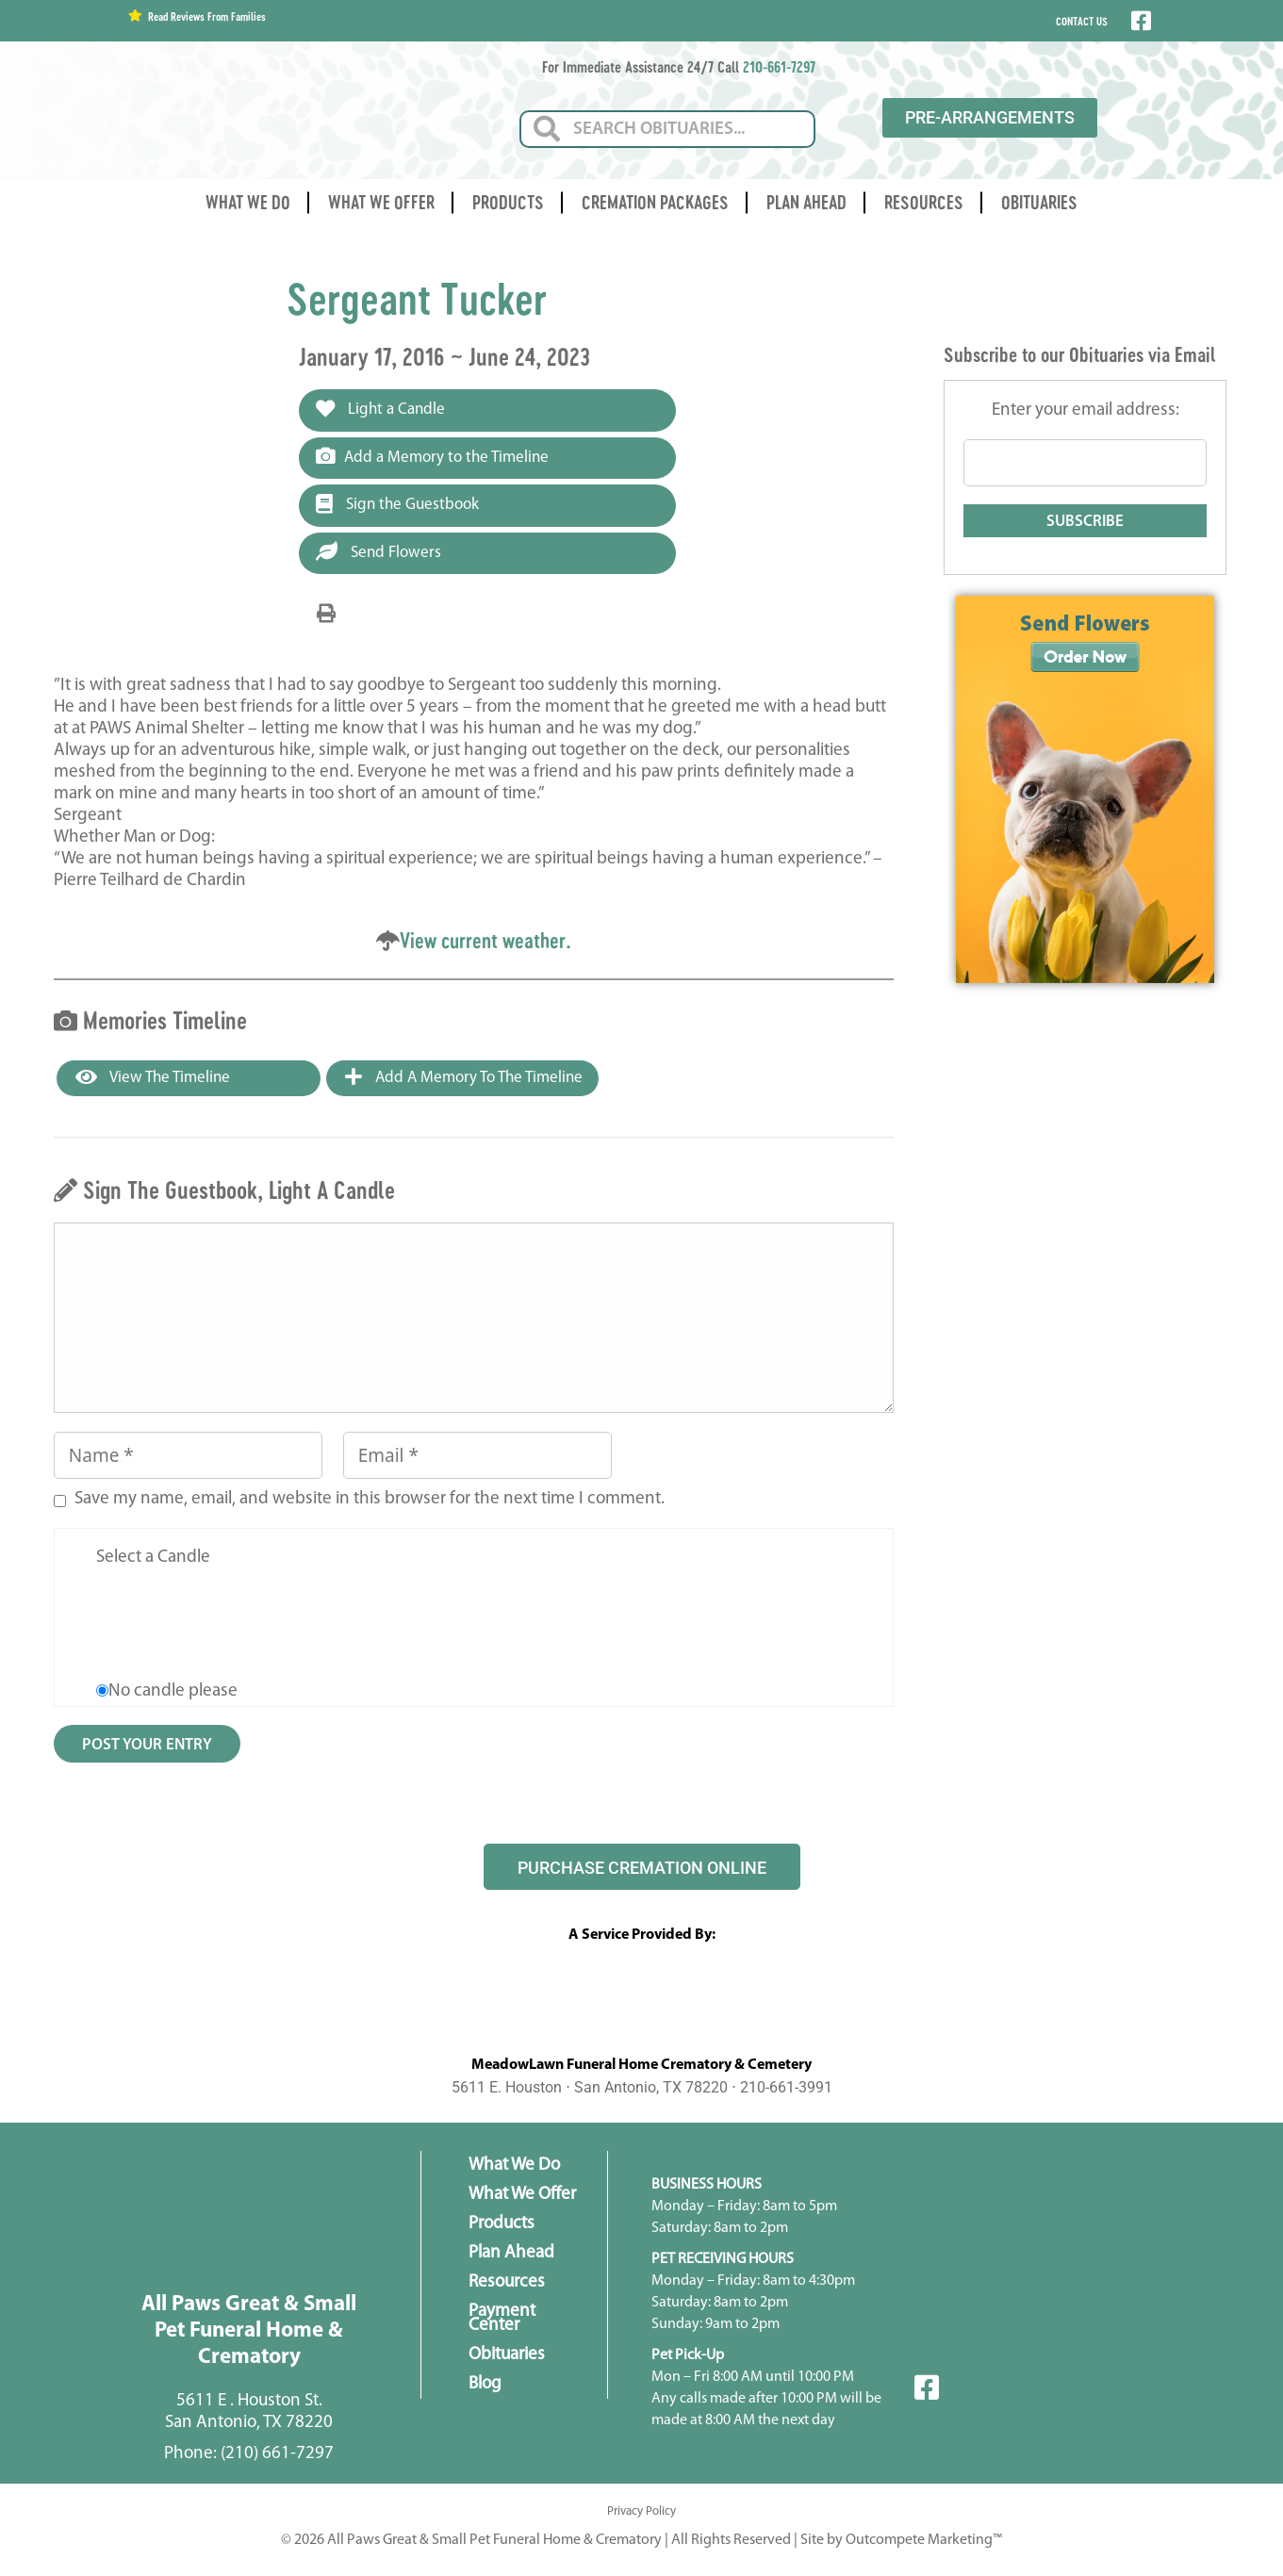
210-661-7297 (779, 66)
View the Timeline (152, 1077)
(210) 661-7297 (277, 2454)
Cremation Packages (655, 202)
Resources (923, 202)
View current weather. (485, 940)
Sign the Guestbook (397, 504)
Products (508, 202)
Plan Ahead (806, 202)
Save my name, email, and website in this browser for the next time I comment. (369, 1499)
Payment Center (502, 2319)
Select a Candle (153, 1558)
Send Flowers (378, 551)
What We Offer (381, 202)
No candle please (173, 1691)
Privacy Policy (641, 2511)
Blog (485, 2384)
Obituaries (1039, 202)
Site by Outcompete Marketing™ (901, 2540)
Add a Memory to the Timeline (432, 456)
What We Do (248, 202)
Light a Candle (380, 409)
